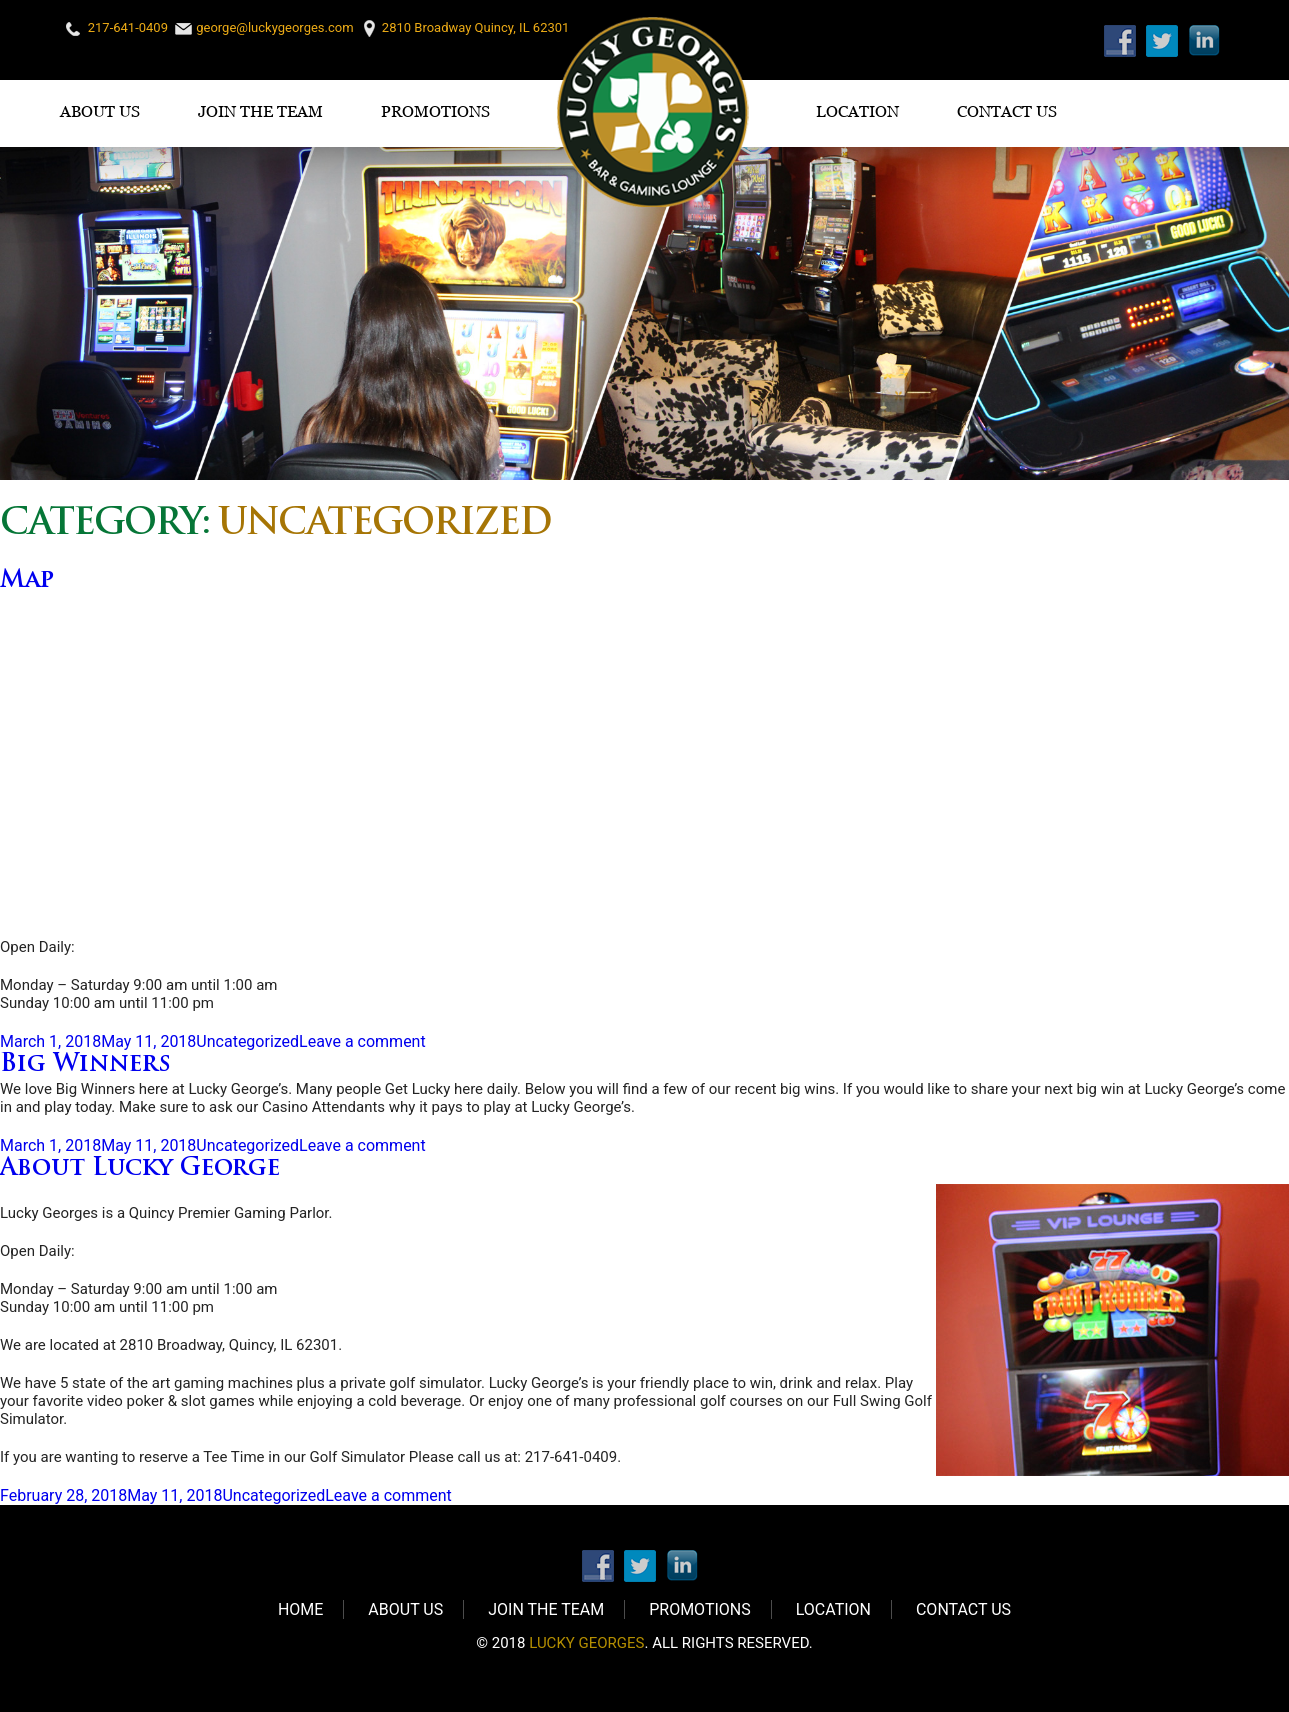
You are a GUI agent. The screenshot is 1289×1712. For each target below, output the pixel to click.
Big (85, 1065)
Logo (653, 112)
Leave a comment (362, 1041)
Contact (1007, 111)
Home (300, 1609)
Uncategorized (247, 1041)
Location (857, 111)
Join (260, 111)
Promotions (435, 111)
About (140, 1169)
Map (27, 581)
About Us (100, 111)
